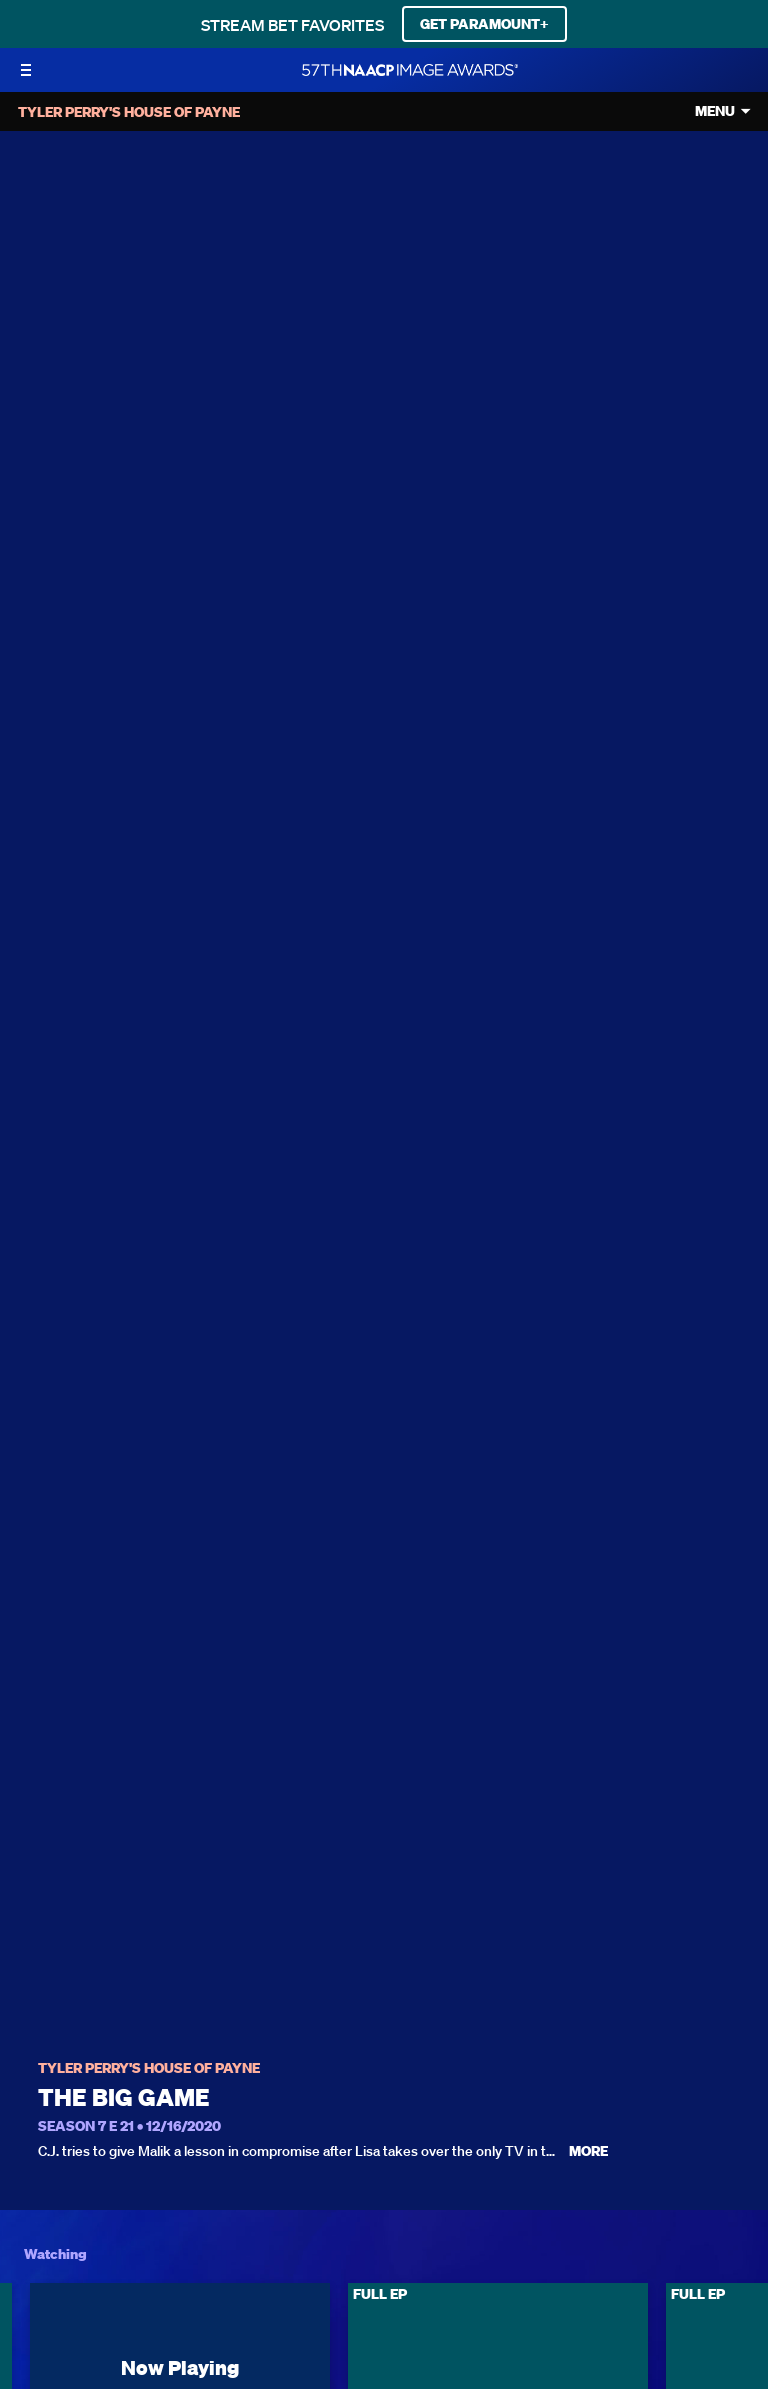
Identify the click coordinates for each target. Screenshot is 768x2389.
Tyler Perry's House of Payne (149, 2068)
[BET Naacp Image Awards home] (410, 70)
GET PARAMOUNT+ (484, 24)
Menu (715, 111)
